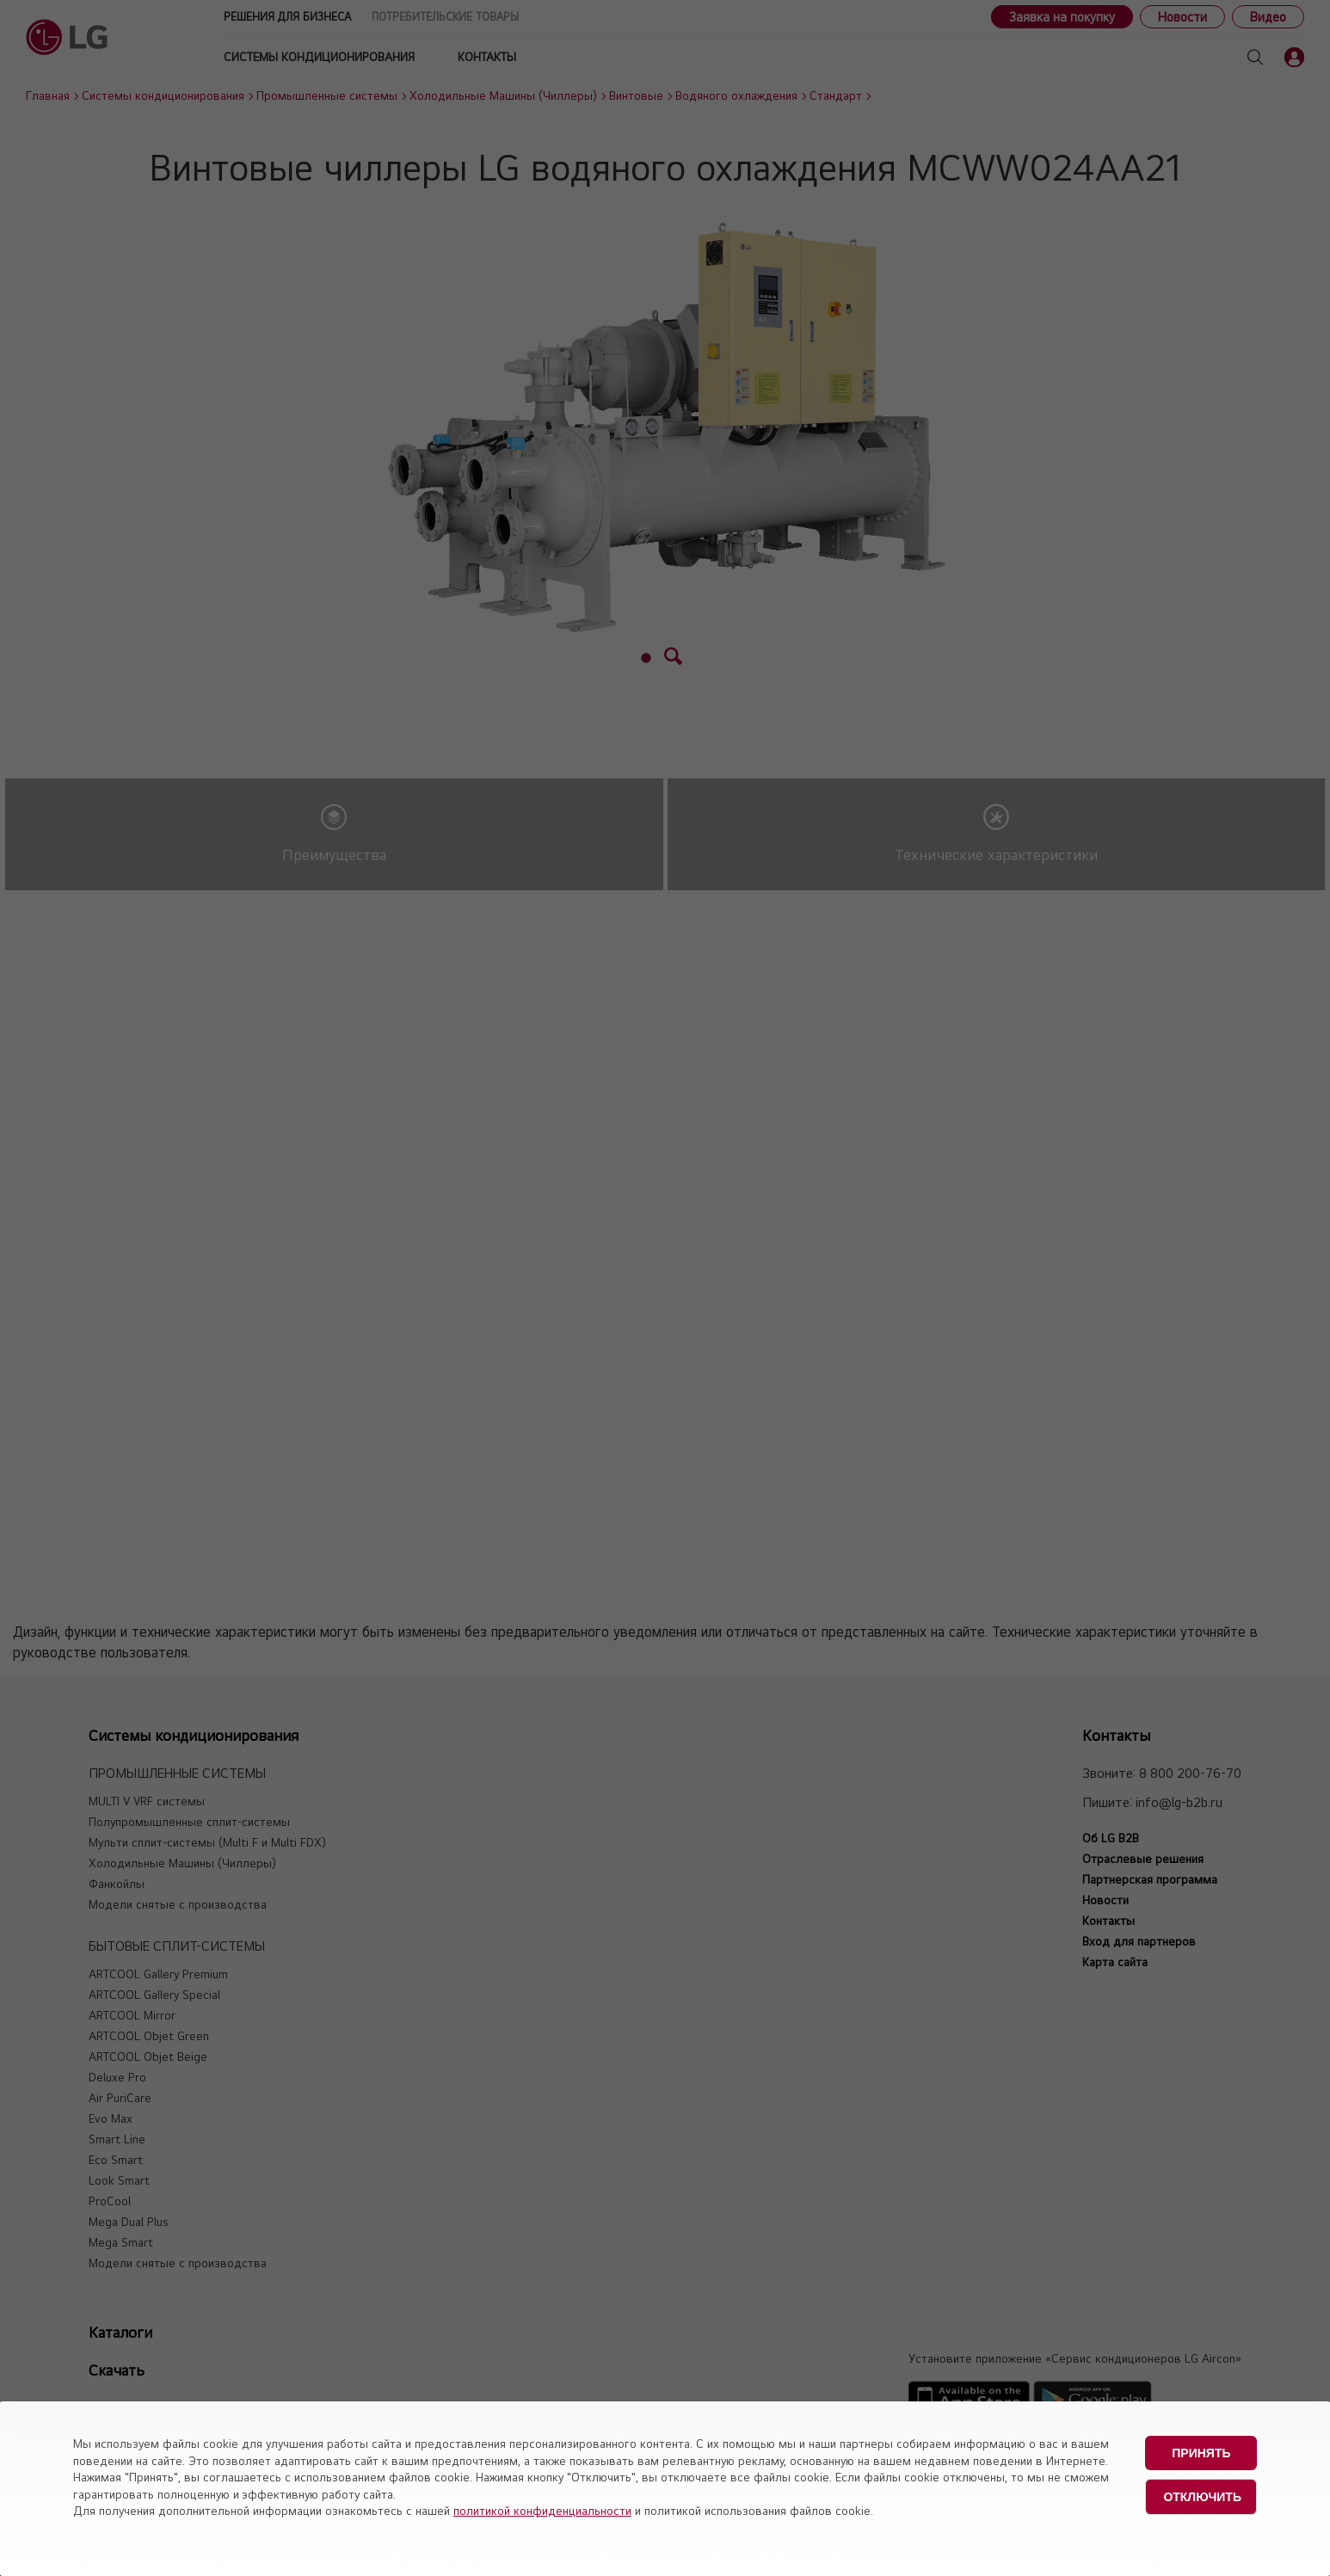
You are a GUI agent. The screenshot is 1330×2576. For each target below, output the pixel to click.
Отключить (1202, 2497)
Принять (1201, 2453)
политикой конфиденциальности (542, 2511)
